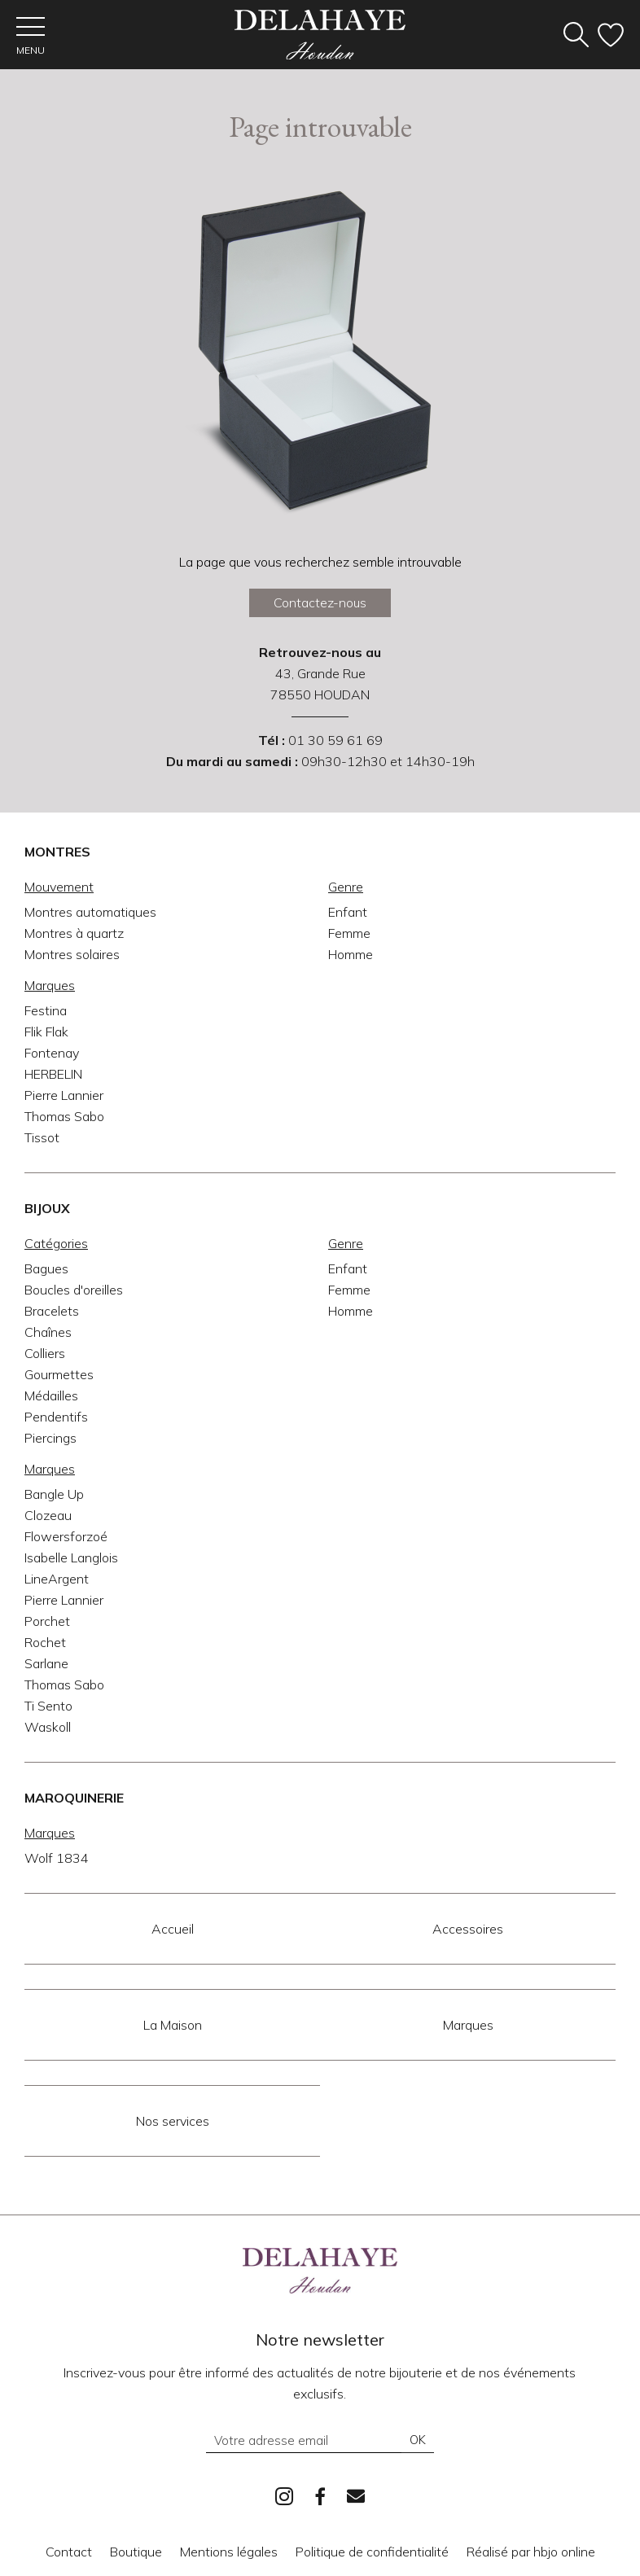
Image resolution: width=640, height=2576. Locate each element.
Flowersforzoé (65, 1537)
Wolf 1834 (56, 1859)
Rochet (45, 1643)
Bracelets (51, 1311)
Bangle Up (54, 1495)
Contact (69, 2551)
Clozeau (48, 1516)
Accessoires (467, 1929)
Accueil (172, 1929)
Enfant (347, 913)
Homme (350, 955)
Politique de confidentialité (372, 2551)
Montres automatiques (90, 913)
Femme (349, 934)
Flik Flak (46, 1032)
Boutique (136, 2551)
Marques (468, 2025)
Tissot (41, 1138)
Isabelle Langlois (71, 1558)
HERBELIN (53, 1075)
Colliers (44, 1354)
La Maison (172, 2025)
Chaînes (48, 1333)
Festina (45, 1011)
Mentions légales (229, 2551)
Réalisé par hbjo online (531, 2551)
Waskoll (47, 1728)
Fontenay (51, 1053)
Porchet (47, 1622)
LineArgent (56, 1579)
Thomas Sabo (64, 1117)
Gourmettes (59, 1375)
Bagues (46, 1269)
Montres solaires (72, 955)
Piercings (50, 1438)
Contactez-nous (320, 603)
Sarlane (46, 1664)
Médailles (51, 1396)
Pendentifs (56, 1417)
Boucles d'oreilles (73, 1290)
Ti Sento (48, 1706)
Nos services (172, 2122)
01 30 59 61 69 (335, 741)
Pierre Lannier (63, 1096)
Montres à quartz (74, 934)
